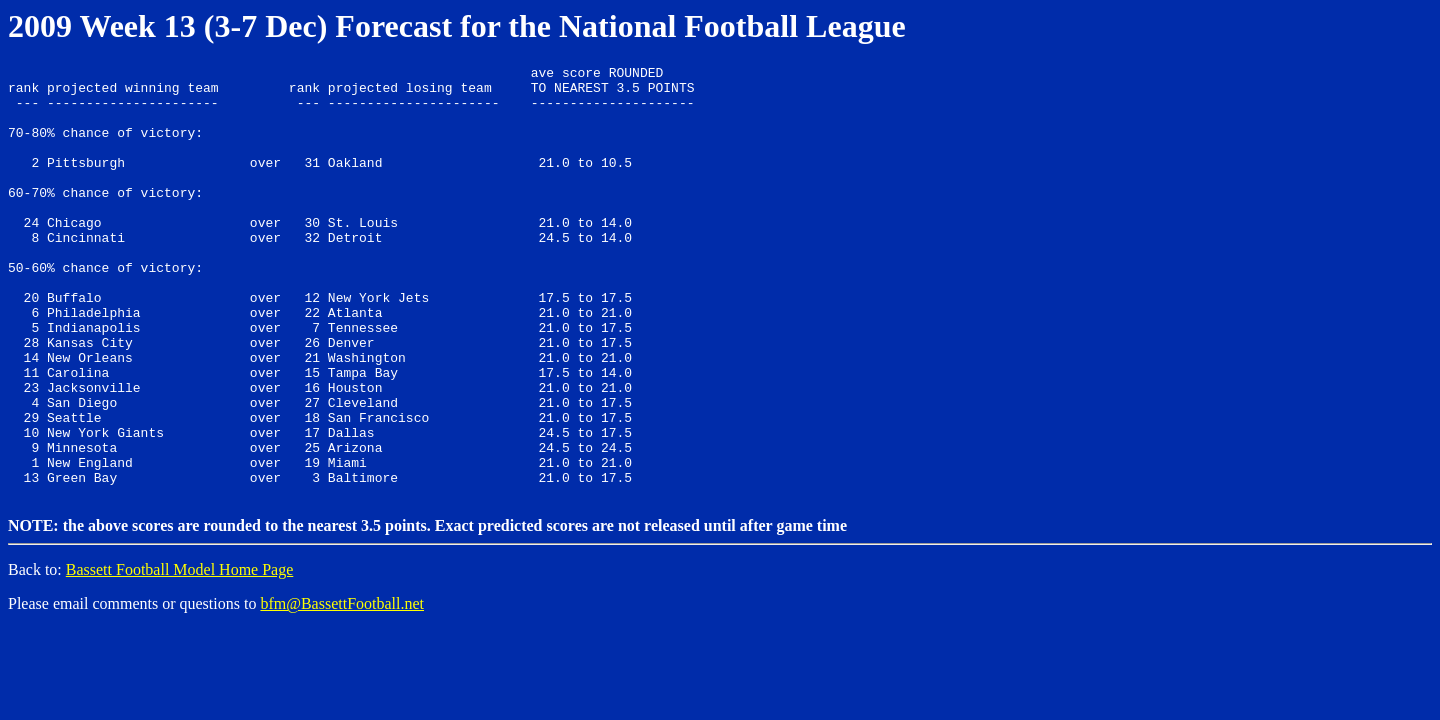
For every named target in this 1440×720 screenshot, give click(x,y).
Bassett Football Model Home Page (180, 653)
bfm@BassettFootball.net (342, 687)
